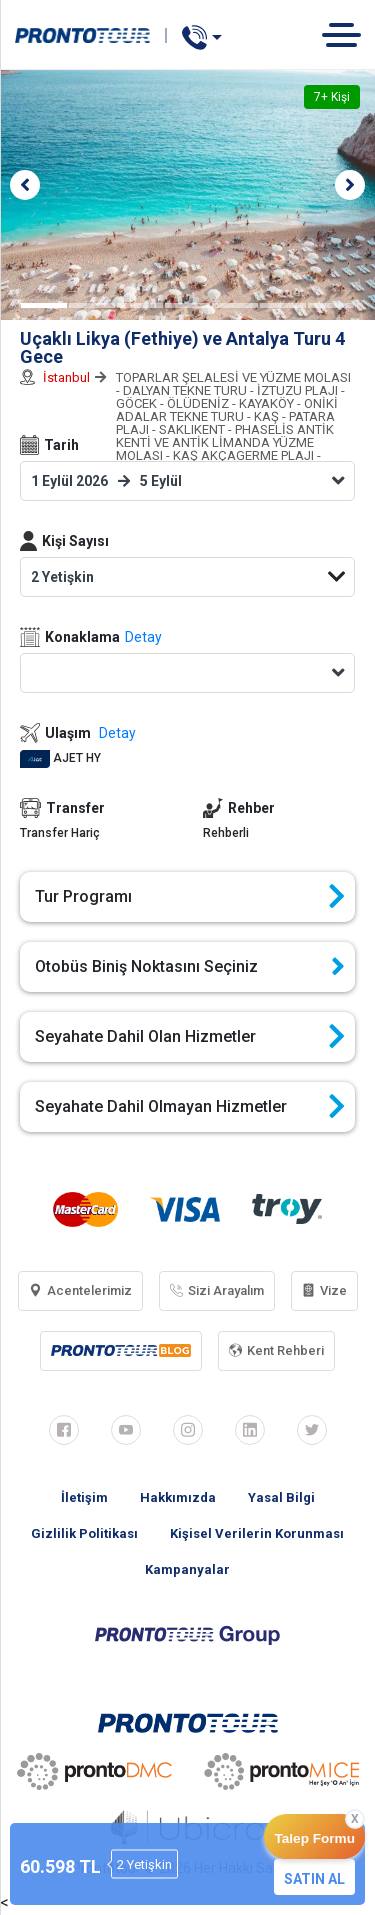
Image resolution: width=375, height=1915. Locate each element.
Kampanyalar (187, 1569)
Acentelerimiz (80, 1290)
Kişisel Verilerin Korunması (257, 1533)
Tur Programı (190, 897)
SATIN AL (314, 1879)
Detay (143, 637)
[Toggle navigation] (348, 34)
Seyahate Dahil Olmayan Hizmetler (190, 1107)
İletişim (84, 1497)
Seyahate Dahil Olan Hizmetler (190, 1037)
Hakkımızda (178, 1497)
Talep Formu (314, 1838)
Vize (324, 1290)
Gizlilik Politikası (84, 1533)
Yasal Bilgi (281, 1497)
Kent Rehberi (276, 1350)
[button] (25, 185)
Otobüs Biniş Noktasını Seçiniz (190, 967)
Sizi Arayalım (217, 1290)
